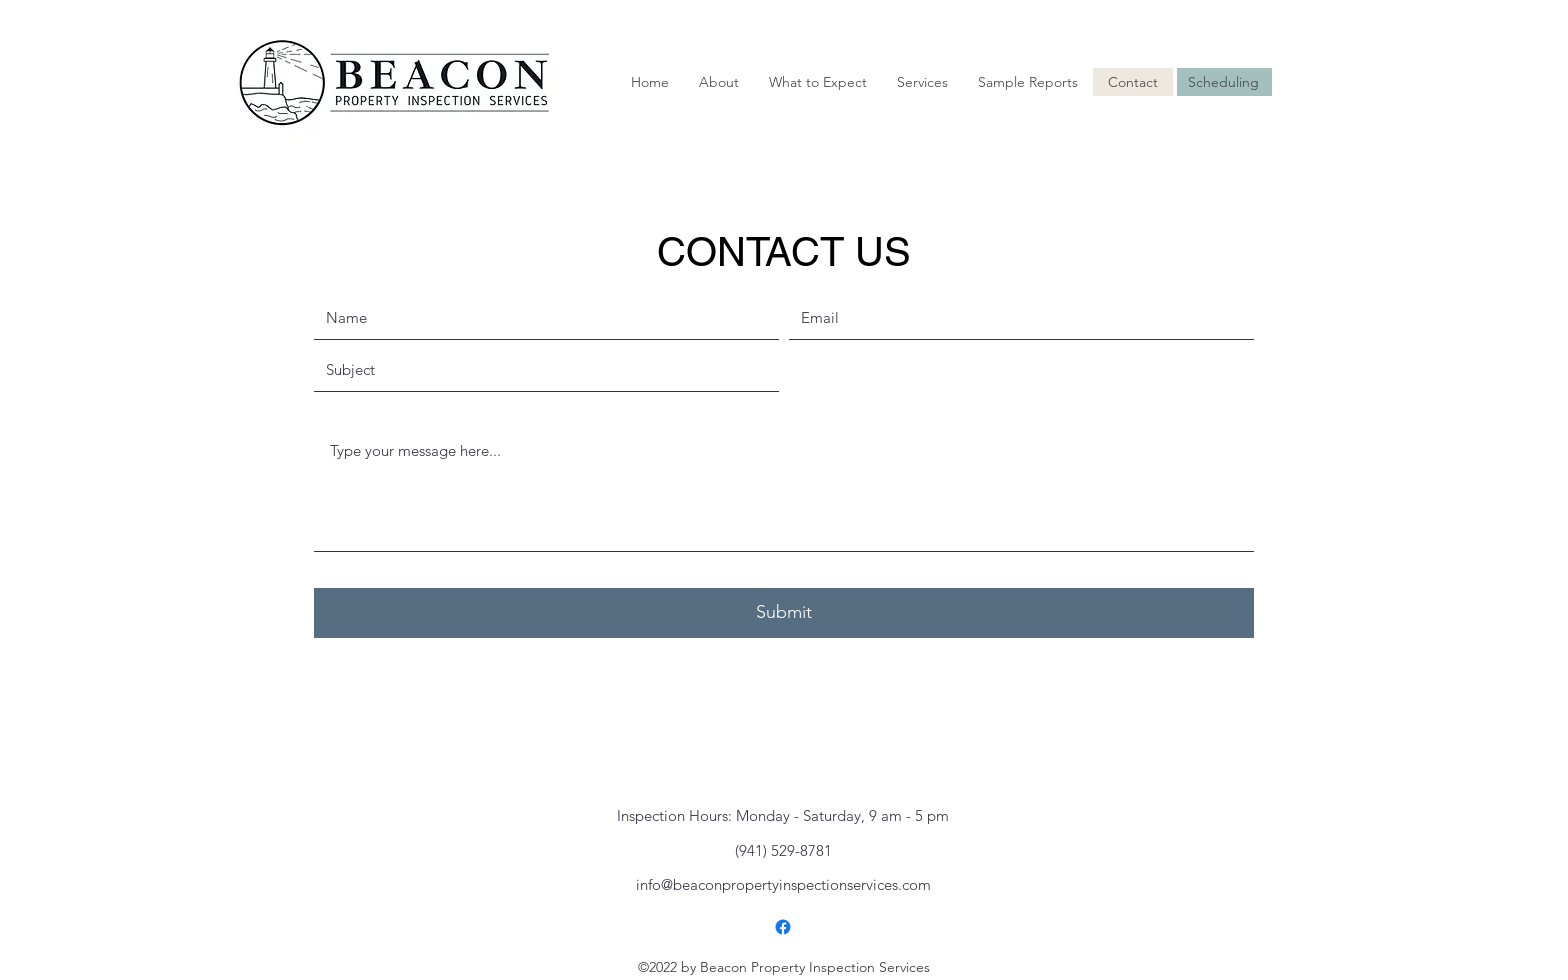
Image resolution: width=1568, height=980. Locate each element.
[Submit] (784, 613)
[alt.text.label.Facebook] (783, 927)
